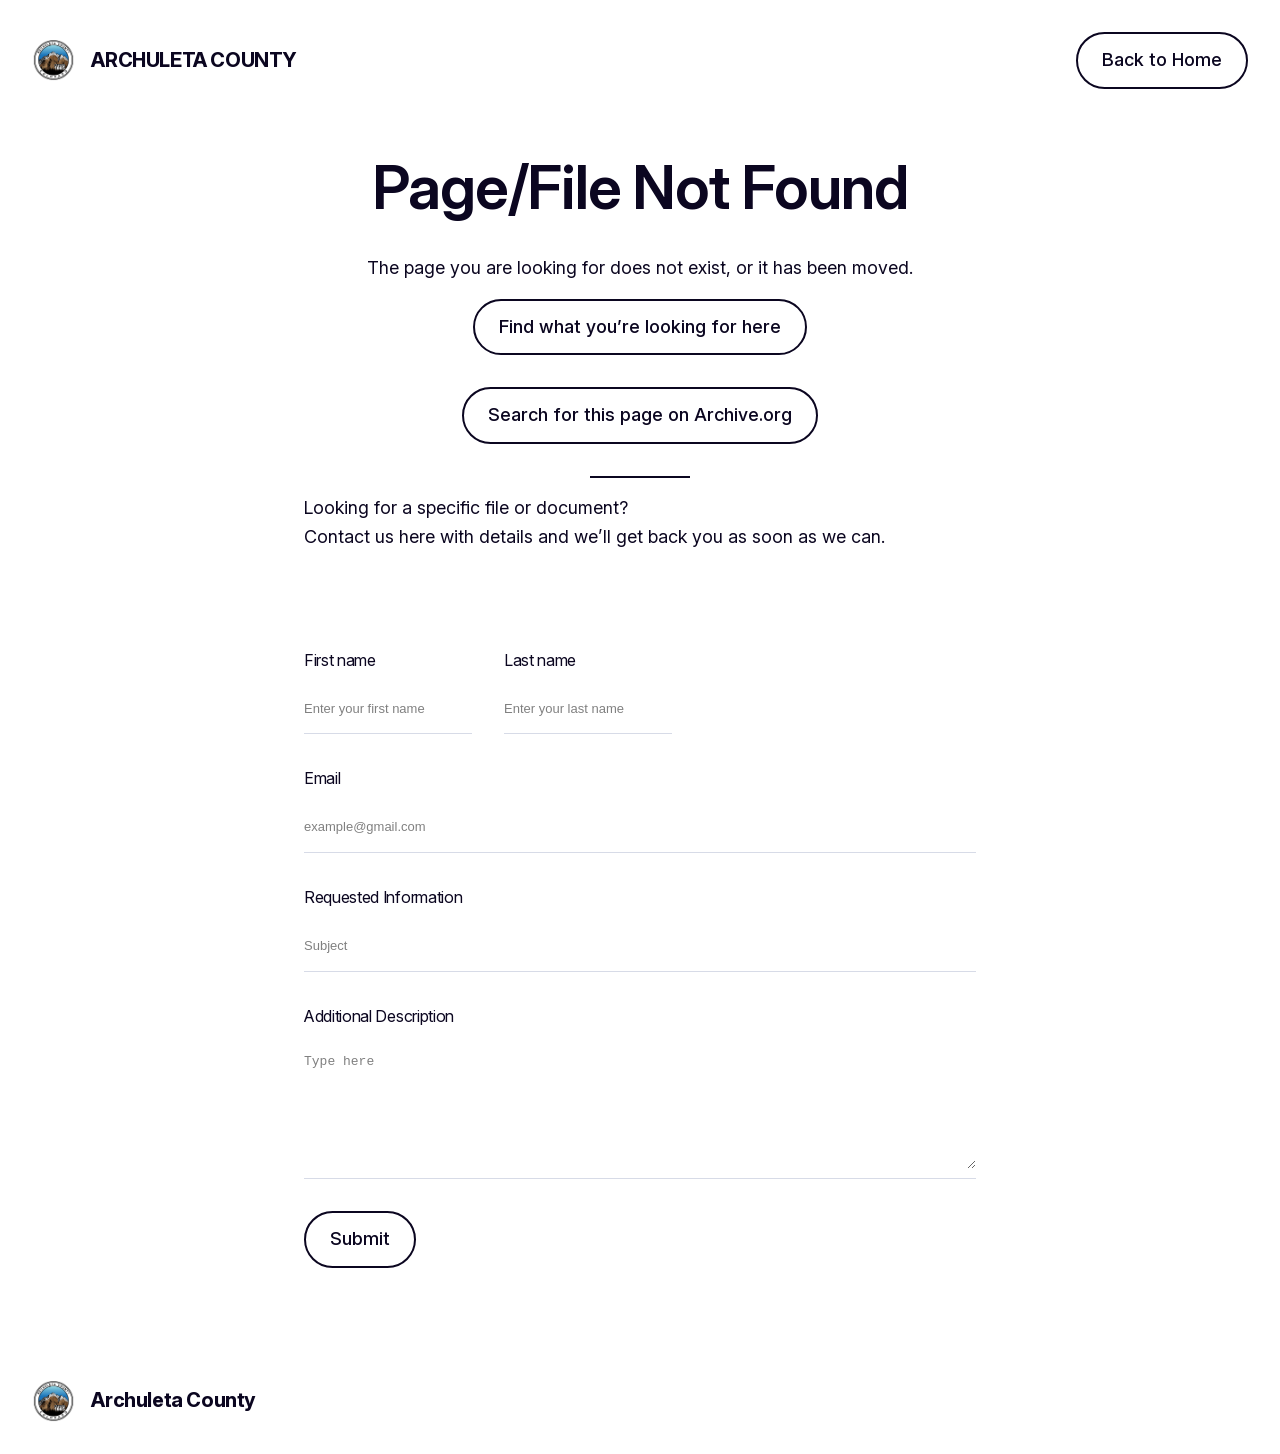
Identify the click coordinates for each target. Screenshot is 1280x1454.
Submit (360, 1238)
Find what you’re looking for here (640, 326)
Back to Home (1162, 59)
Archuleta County (194, 60)
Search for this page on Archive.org (640, 414)
